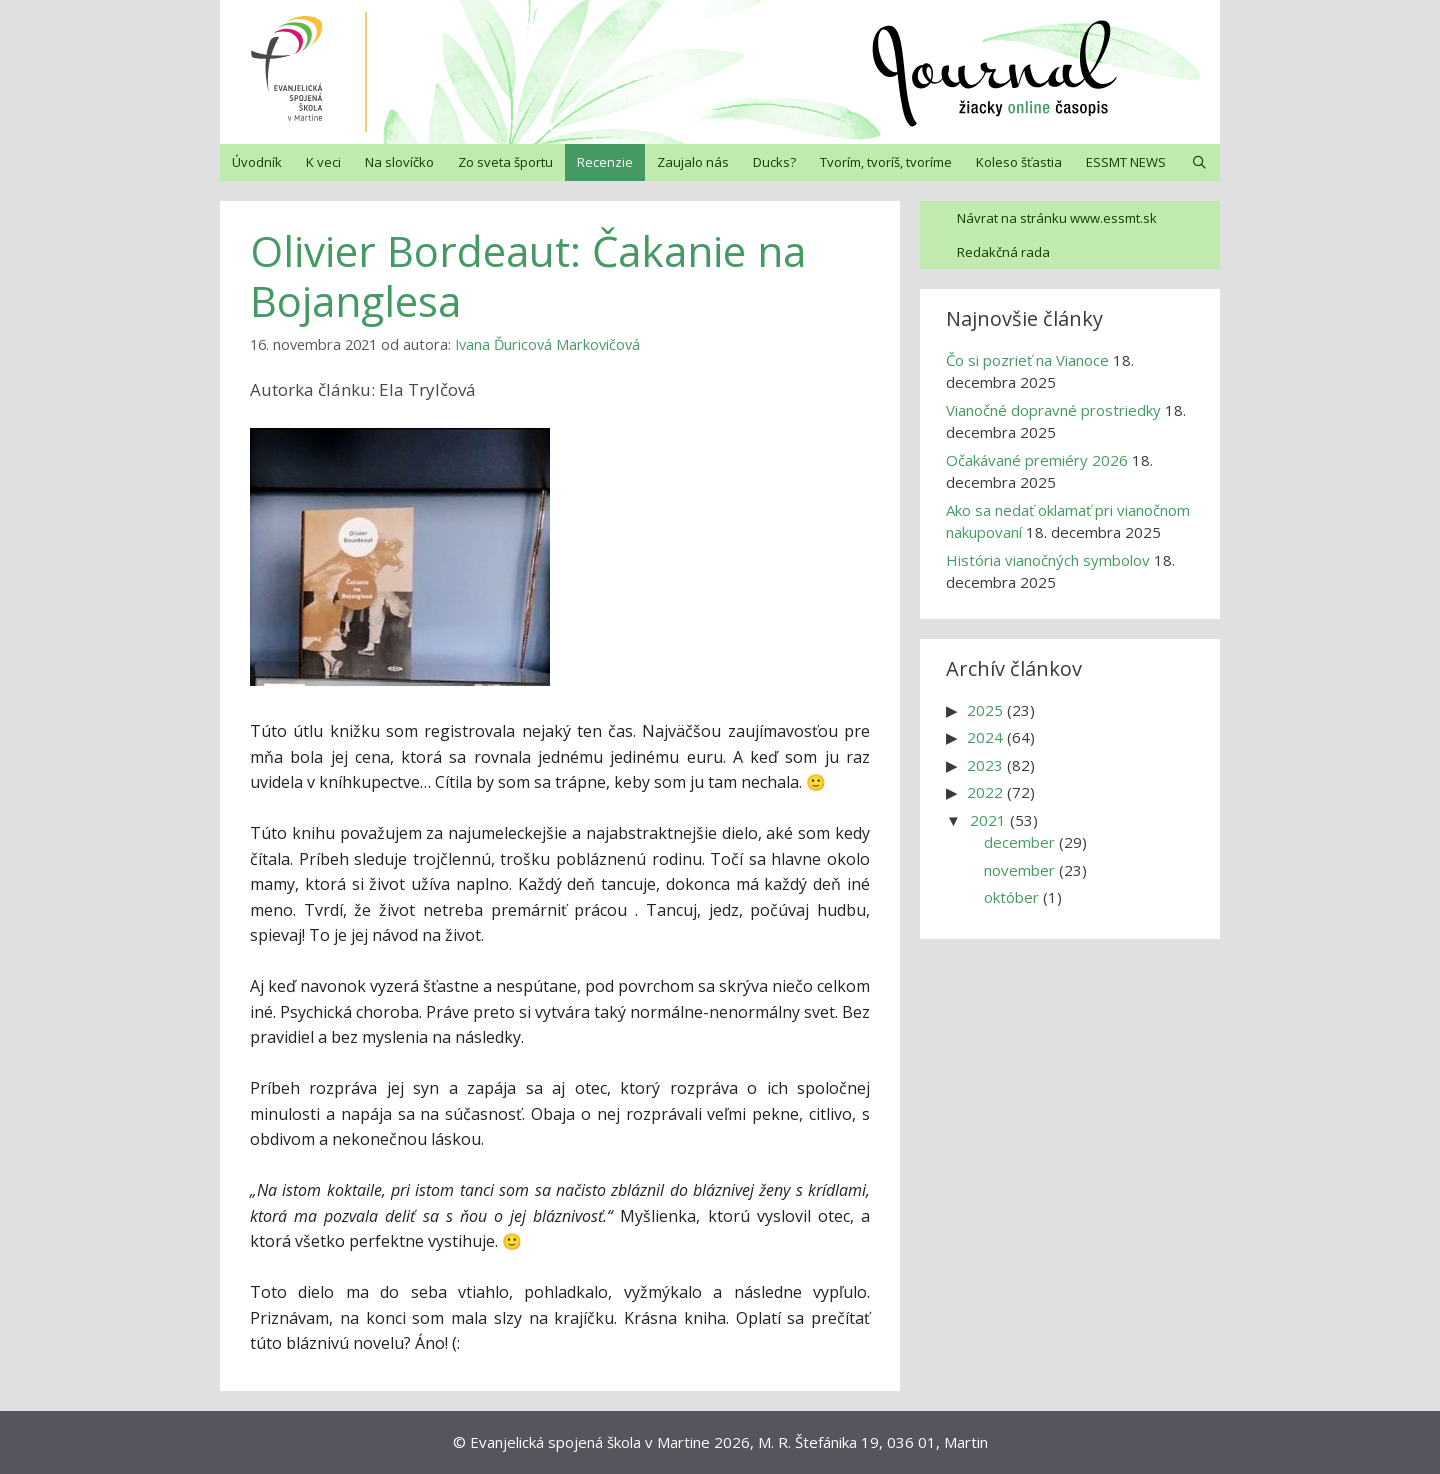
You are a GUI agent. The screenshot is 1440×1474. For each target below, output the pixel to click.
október (1011, 897)
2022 (985, 792)
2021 (988, 820)
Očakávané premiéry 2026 (1037, 460)
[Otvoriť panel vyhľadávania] (1199, 162)
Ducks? (774, 162)
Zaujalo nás (693, 162)
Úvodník (257, 162)
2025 (985, 710)
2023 (985, 765)
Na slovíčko (399, 162)
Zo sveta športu (505, 162)
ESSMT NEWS (1126, 162)
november (1019, 870)
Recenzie (605, 162)
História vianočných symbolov (1048, 560)
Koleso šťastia (1019, 162)
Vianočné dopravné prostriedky (1053, 410)
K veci (323, 162)
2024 (985, 737)
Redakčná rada (1003, 252)
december (1019, 842)
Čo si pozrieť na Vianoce (1027, 360)
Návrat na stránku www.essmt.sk (1057, 218)
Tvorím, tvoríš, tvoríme (886, 162)
